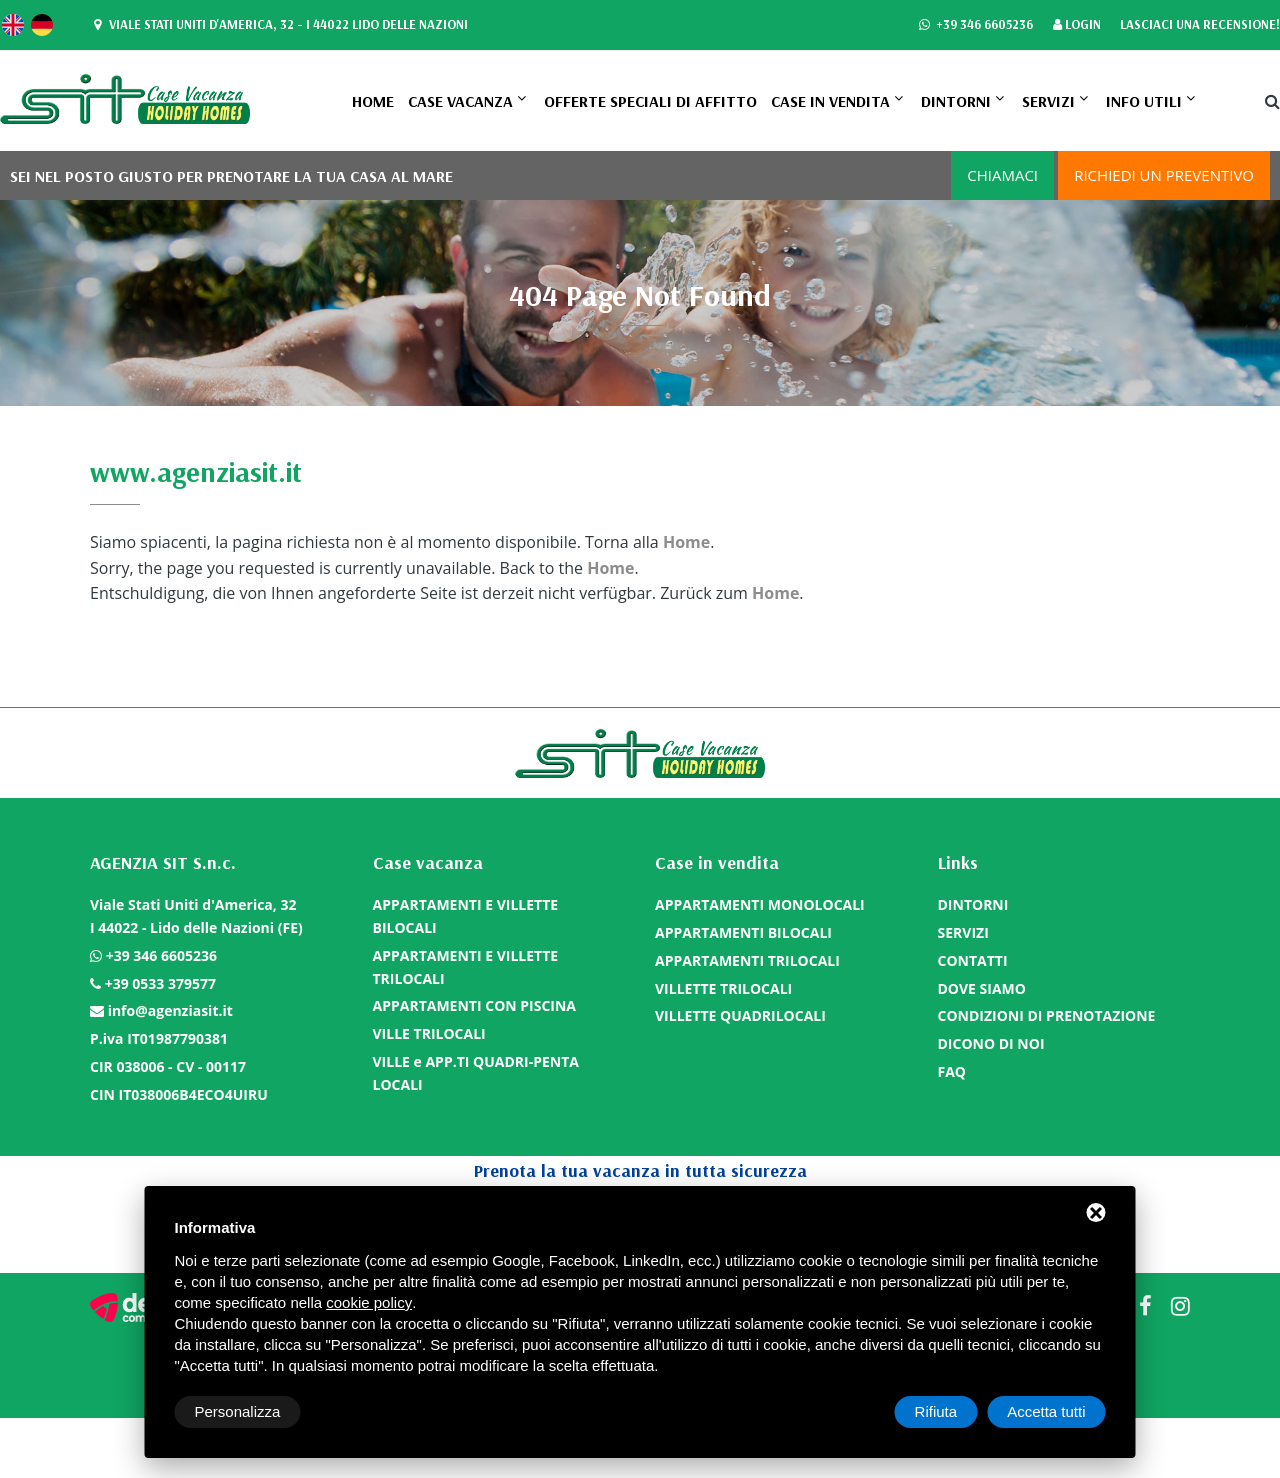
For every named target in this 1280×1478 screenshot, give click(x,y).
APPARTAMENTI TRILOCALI (747, 960)
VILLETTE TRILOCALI (723, 988)
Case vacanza (460, 101)
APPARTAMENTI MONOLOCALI (760, 904)
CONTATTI (973, 960)
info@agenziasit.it (170, 1010)
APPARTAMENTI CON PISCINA (475, 1005)
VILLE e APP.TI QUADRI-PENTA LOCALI (476, 1073)
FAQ (952, 1071)
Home (373, 101)
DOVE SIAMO (982, 988)
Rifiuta (936, 1411)
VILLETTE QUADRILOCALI (740, 1015)
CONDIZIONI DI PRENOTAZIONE (1047, 1015)
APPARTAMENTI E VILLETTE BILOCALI (466, 916)
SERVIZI (1048, 101)
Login (1077, 25)
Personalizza (238, 1411)
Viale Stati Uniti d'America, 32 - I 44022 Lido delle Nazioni (278, 25)
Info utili (1144, 101)
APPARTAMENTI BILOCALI (743, 932)
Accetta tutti (1046, 1411)
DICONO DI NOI (991, 1043)
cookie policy (369, 1302)
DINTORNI (956, 101)
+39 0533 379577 (160, 983)
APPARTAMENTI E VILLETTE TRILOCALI (466, 967)
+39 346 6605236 (975, 25)
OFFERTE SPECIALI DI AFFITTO (650, 101)
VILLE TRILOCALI (429, 1033)
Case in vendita (830, 101)
